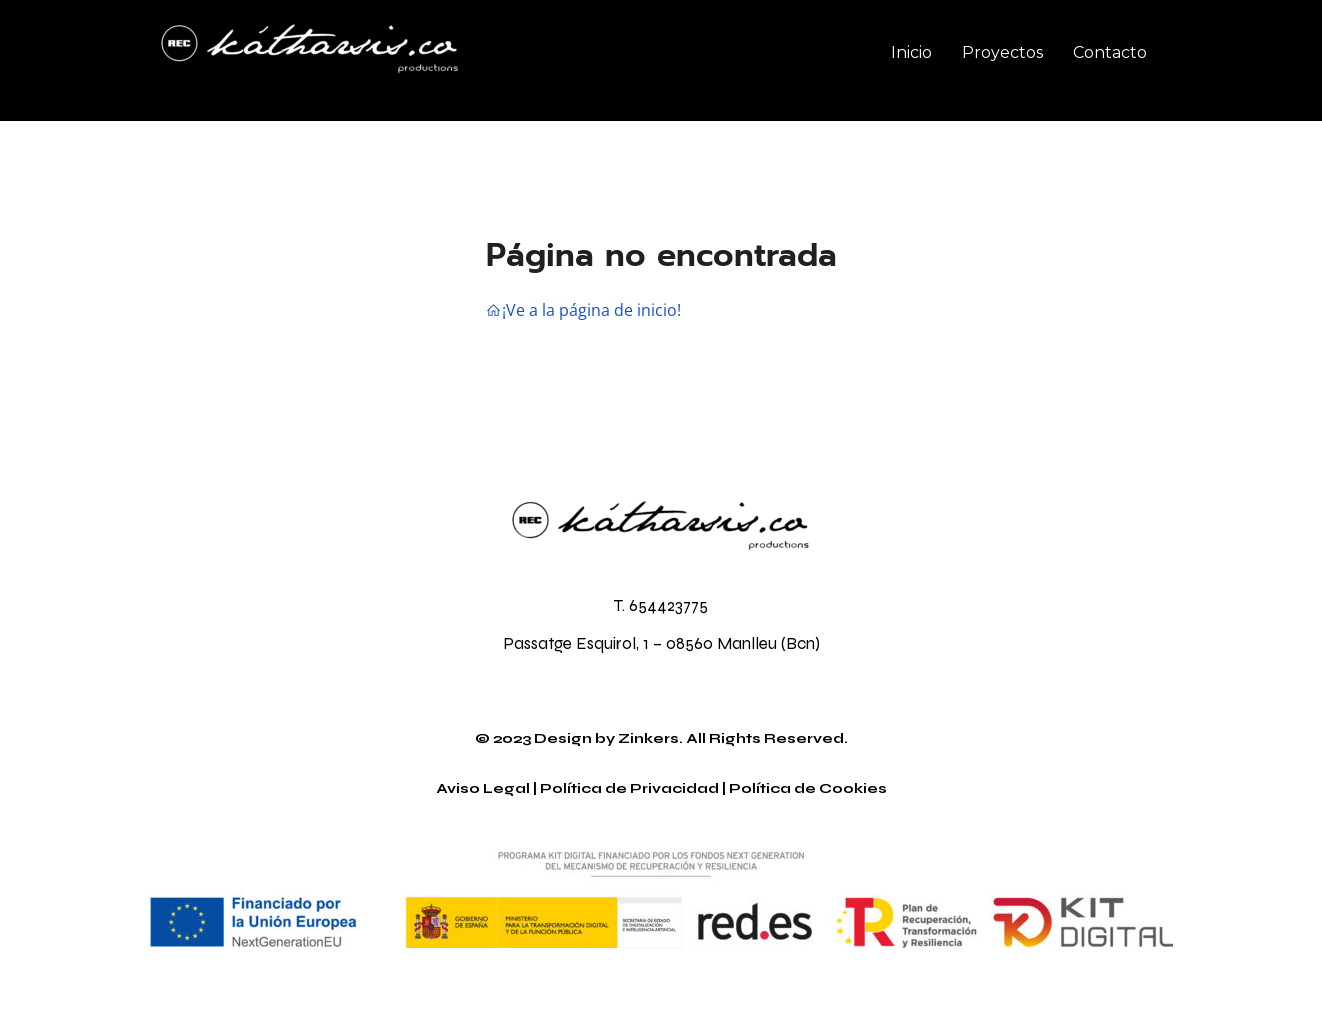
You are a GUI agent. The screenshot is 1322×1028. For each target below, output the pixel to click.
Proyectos (1002, 52)
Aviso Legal (483, 788)
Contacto (1110, 52)
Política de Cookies (808, 788)
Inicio (911, 52)
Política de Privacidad (629, 788)
